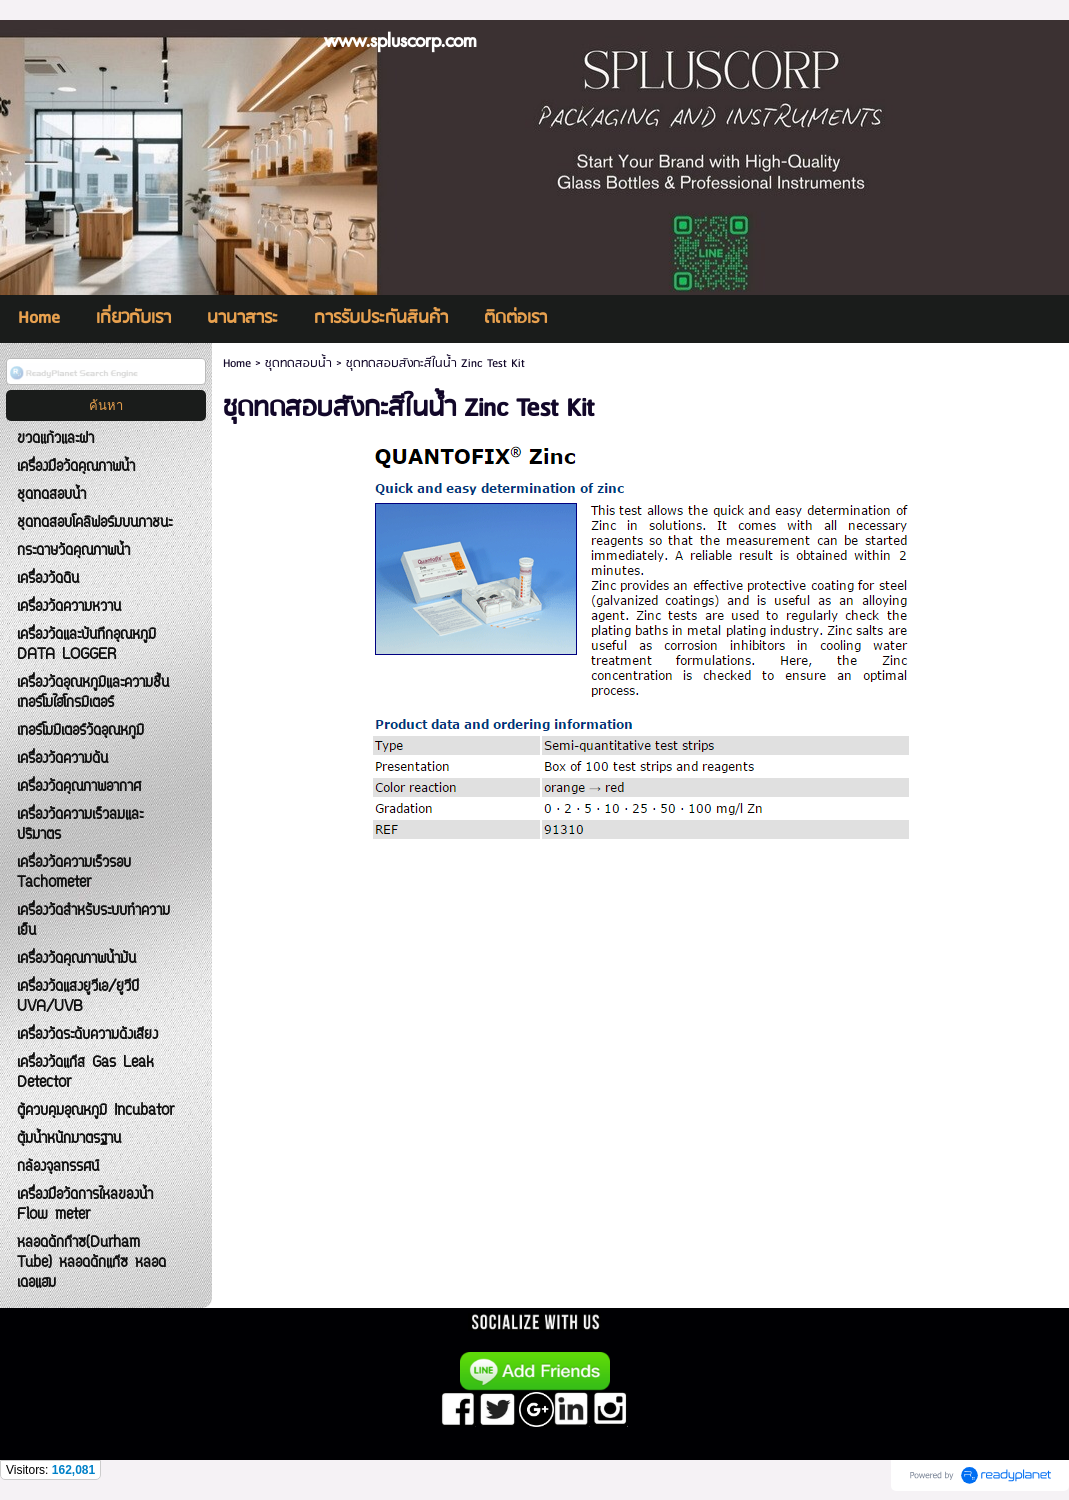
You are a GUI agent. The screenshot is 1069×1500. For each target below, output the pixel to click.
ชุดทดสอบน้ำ (298, 363)
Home (237, 363)
